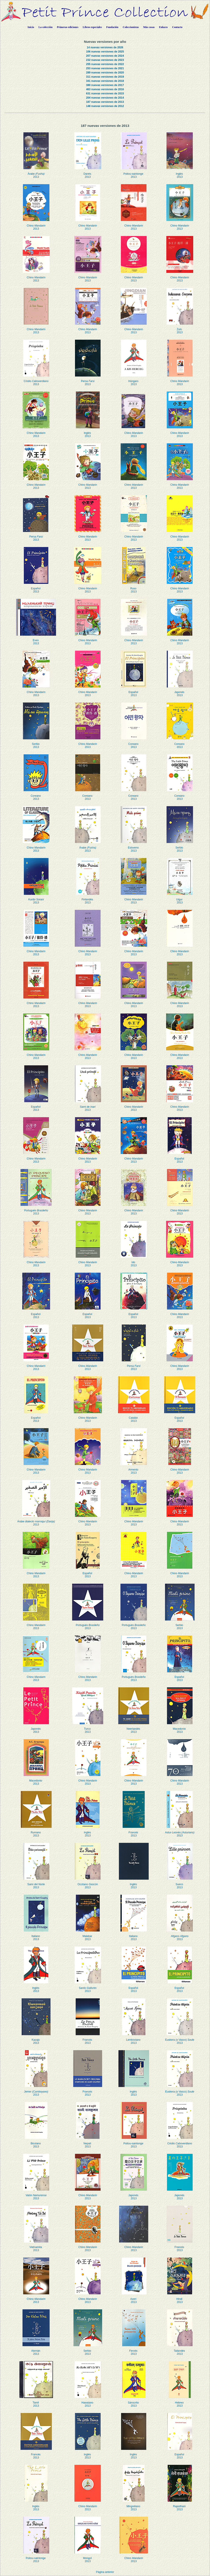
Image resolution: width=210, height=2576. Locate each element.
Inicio (31, 27)
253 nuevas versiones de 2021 (105, 68)
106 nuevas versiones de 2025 (105, 51)
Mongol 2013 (88, 2557)
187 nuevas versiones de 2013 (105, 101)
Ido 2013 (134, 1261)
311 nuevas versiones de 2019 (105, 76)
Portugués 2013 (36, 1209)
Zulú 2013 (180, 328)
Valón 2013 (36, 2194)
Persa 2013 (88, 380)
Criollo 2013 (36, 380)
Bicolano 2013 (36, 2142)
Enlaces (163, 27)
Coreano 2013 (133, 743)
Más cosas (149, 27)
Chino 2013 (36, 224)
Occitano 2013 (88, 1883)
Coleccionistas (131, 27)
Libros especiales (92, 27)
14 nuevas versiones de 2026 (105, 47)
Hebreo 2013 (180, 2401)
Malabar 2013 (88, 1935)
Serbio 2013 (36, 743)
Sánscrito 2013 (133, 2401)
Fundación (112, 27)
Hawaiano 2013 (88, 2401)
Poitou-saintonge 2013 (134, 172)
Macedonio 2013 (180, 1727)
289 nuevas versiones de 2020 (105, 72)
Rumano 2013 (36, 1831)
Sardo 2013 (88, 1987)
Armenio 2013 (133, 1468)
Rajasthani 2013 (180, 2505)
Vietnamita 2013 (36, 2246)
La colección (45, 27)
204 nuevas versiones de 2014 (105, 97)
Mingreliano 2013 (134, 2505)
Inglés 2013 (180, 172)
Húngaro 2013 (133, 380)
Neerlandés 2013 (133, 1727)
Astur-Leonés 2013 (179, 1831)
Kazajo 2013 (36, 2038)
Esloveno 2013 (134, 846)
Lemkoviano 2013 (133, 2038)
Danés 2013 (87, 172)
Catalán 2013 (133, 1416)
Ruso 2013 (133, 587)
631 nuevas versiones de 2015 (105, 93)
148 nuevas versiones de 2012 (105, 106)
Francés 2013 (134, 1831)
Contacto (177, 27)
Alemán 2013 (36, 2349)
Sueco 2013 (180, 1883)
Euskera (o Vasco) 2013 (179, 2038)
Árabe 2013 (36, 172)
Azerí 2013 (133, 2298)
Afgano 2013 (180, 1935)
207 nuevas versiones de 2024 (105, 55)
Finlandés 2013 (87, 898)
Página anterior (105, 2572)
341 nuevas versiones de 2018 (105, 80)
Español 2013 (36, 587)
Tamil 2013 (36, 2401)
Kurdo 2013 (36, 898)
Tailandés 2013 (180, 2349)
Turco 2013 (87, 1727)
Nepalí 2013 (87, 2142)
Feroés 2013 (133, 2349)
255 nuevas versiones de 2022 (105, 64)
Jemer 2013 (36, 2090)
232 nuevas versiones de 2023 (105, 60)
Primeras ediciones (67, 27)
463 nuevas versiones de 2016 (105, 89)
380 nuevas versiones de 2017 (105, 85)
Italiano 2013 (36, 1935)
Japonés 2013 (180, 691)
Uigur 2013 (180, 898)
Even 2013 (36, 639)
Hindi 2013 (179, 2298)
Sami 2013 (88, 1105)
